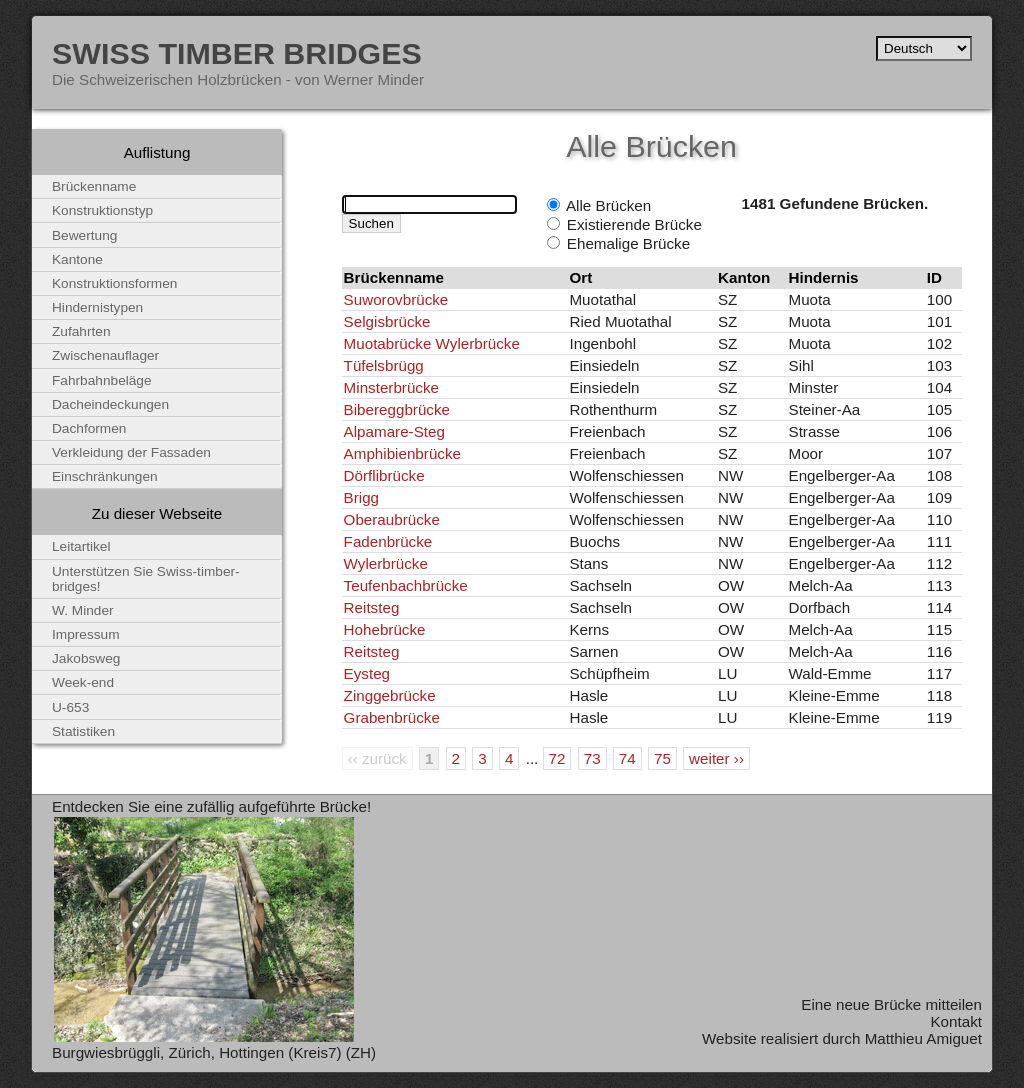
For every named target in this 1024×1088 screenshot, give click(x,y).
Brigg (361, 497)
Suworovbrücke (396, 299)
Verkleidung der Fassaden (131, 452)
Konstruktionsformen (114, 283)
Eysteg (367, 673)
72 (557, 758)
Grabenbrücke (392, 717)
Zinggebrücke (390, 695)
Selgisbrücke (387, 321)
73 (592, 758)
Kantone (77, 259)
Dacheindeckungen (110, 404)
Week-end (83, 682)
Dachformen (89, 428)
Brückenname (94, 186)
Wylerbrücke (386, 563)
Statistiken (83, 731)
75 (662, 758)
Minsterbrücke (391, 387)
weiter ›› (716, 758)
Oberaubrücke (392, 519)
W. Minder (83, 610)
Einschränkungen (105, 476)
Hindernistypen (97, 307)
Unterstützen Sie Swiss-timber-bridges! (146, 579)
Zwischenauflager (105, 355)
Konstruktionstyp (102, 210)
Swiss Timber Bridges (237, 53)
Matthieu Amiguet (923, 1038)
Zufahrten (81, 331)
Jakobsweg (86, 658)
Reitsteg (372, 607)
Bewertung (84, 235)
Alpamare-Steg (394, 431)
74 (627, 758)
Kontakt (956, 1021)
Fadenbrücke (388, 541)
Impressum (86, 634)
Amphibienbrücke (402, 453)
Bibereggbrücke (397, 409)
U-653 (70, 707)
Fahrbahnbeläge (102, 380)
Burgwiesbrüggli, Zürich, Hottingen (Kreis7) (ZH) (214, 1052)
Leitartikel (81, 546)
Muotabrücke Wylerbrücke (432, 343)
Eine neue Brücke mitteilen (891, 1004)
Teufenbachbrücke (406, 585)
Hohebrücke (385, 629)
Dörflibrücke (384, 475)
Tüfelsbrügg (384, 365)
